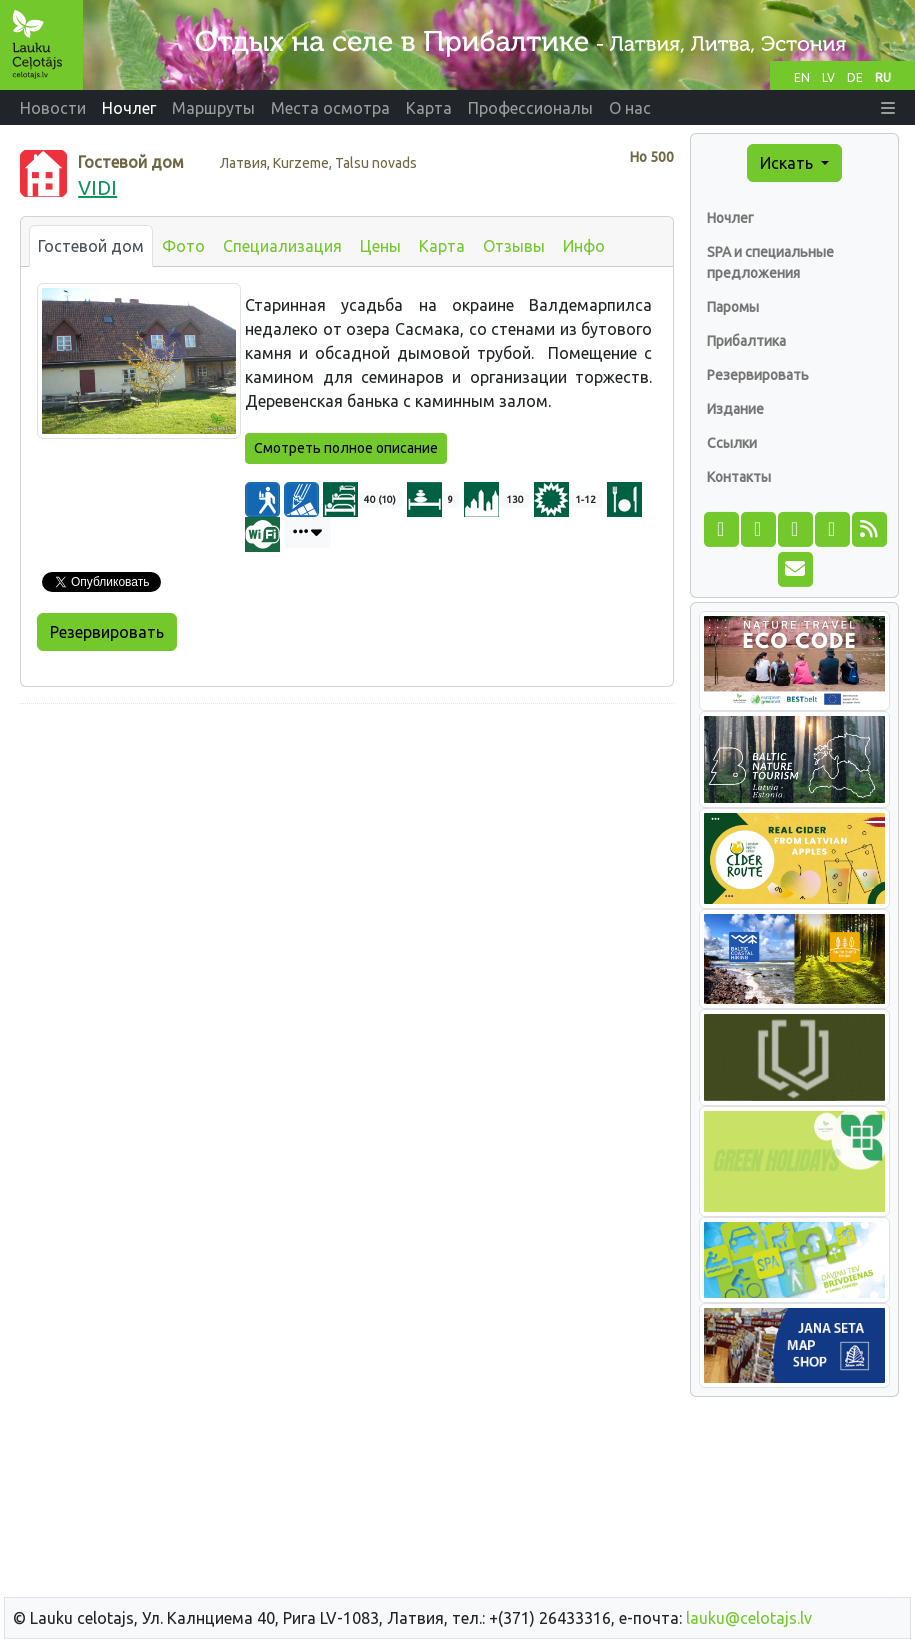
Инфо (584, 246)
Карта (442, 246)
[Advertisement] (347, 860)
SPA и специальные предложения (770, 262)
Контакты (739, 477)
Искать (788, 163)
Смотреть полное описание (346, 448)
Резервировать (107, 632)
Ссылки (732, 443)
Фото (183, 246)
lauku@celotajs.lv (749, 1618)
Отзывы (514, 246)
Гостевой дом (91, 246)
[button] (888, 108)
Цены (380, 246)
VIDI (97, 187)
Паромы (733, 307)
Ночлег (730, 218)
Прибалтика (746, 341)
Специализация (282, 246)
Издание (735, 409)
